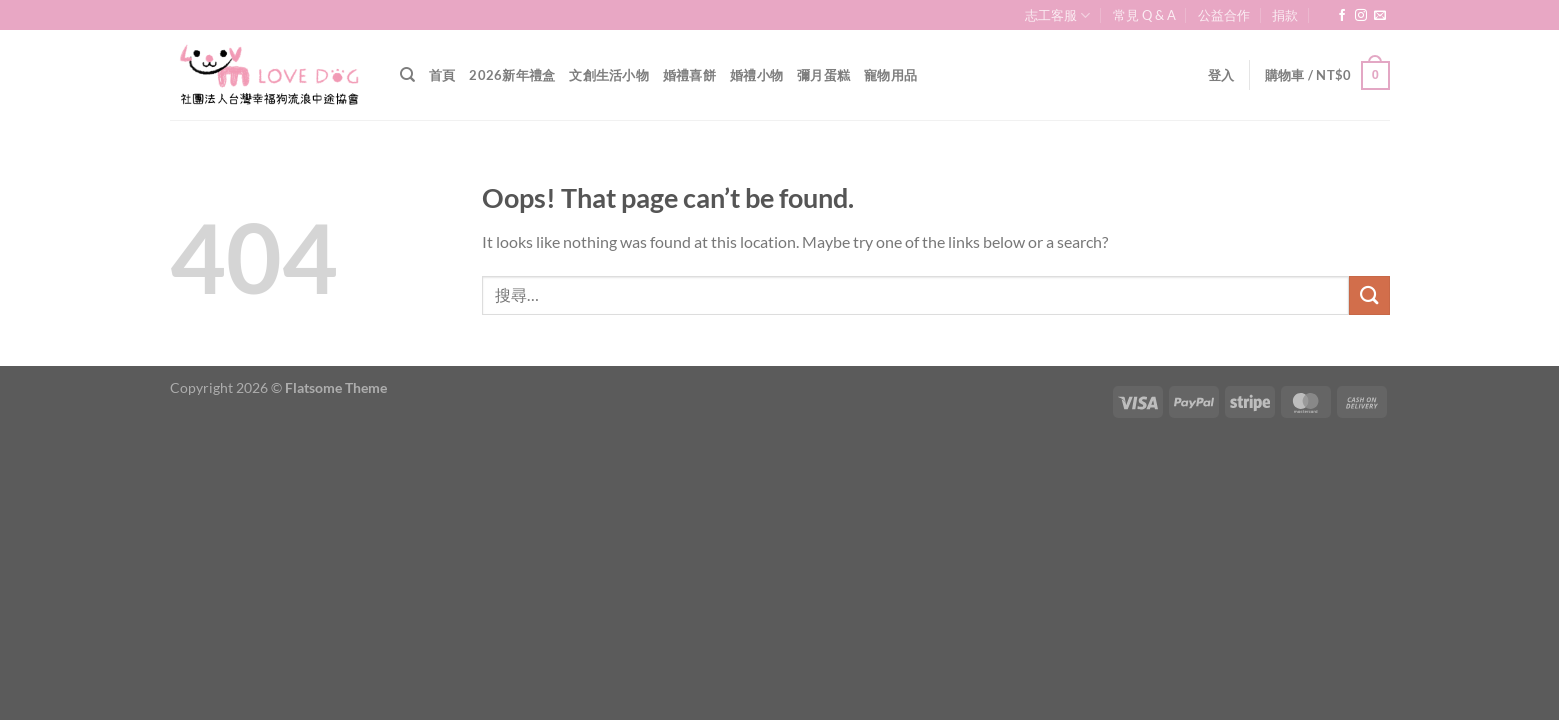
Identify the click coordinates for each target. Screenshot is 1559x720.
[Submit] (1369, 295)
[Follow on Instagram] (1361, 16)
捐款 (1285, 15)
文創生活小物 (609, 75)
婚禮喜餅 (689, 75)
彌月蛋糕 (823, 75)
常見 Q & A (1144, 15)
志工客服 (1057, 15)
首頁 (442, 75)
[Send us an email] (1380, 16)
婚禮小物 (756, 75)
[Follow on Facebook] (1342, 16)
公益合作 (1224, 15)
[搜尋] (407, 75)
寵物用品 (890, 75)
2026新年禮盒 (512, 75)
